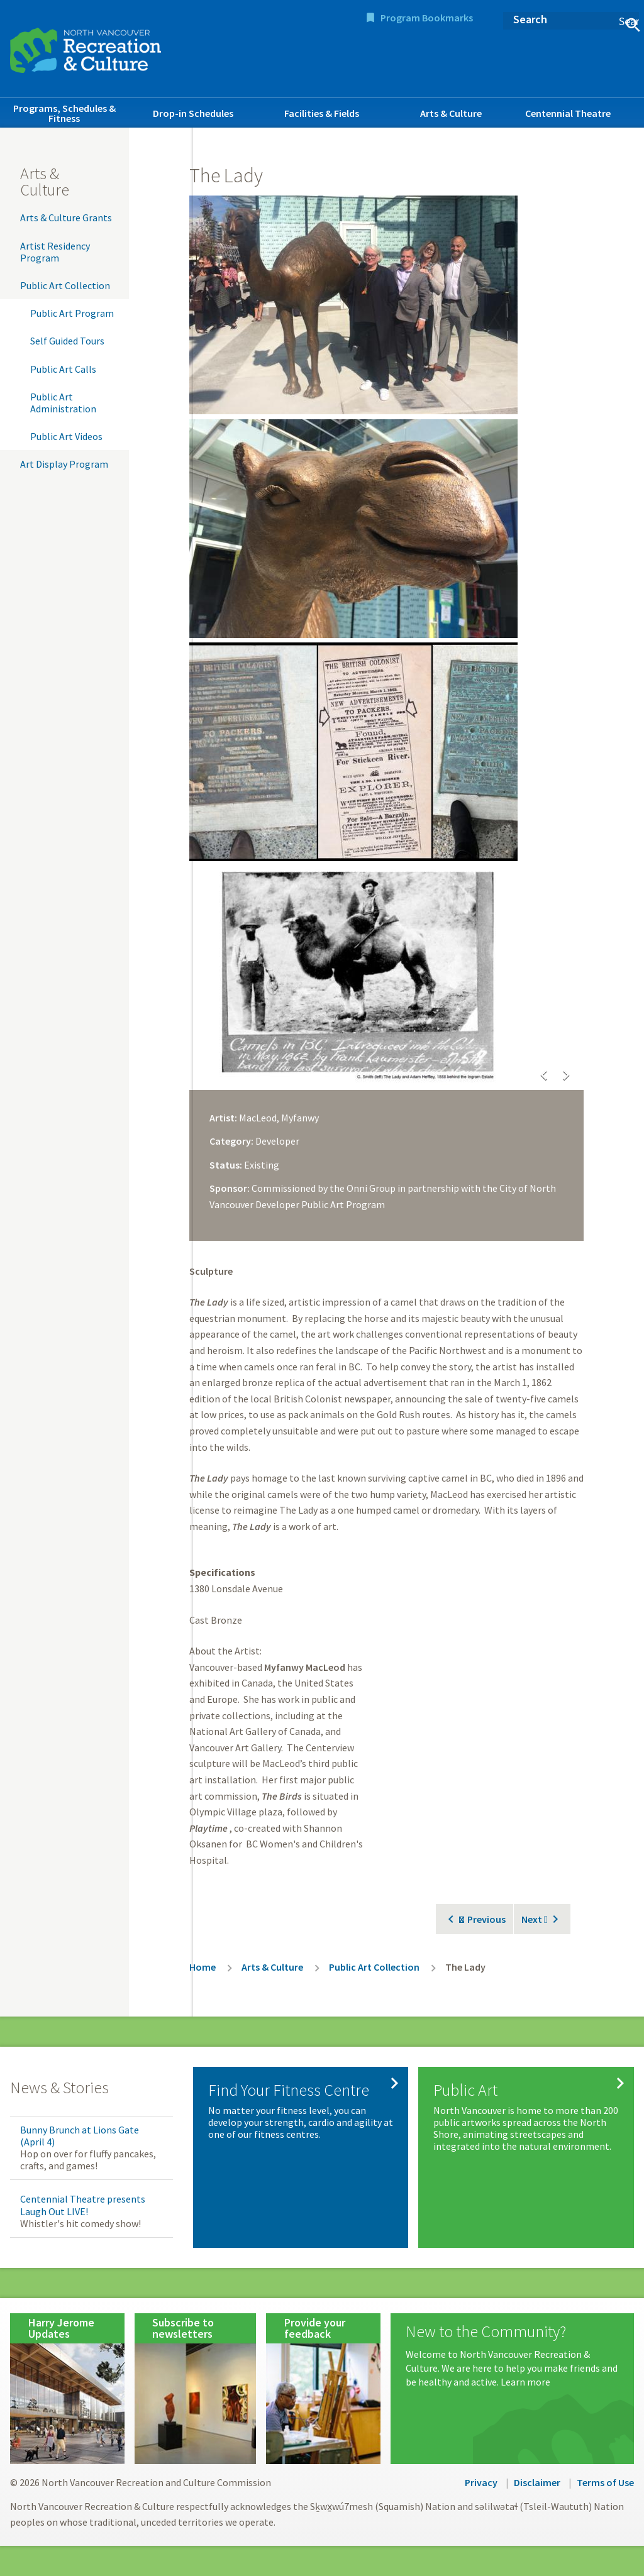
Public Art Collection (65, 285)
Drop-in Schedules (193, 113)
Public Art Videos (66, 436)
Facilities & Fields (321, 113)
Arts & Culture (451, 113)
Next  (534, 1919)
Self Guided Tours (67, 340)
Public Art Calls (63, 369)
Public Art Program (72, 313)
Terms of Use (605, 2482)
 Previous (482, 1919)
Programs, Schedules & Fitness (64, 113)
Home (202, 1967)
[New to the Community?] (512, 2356)
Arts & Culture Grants (66, 217)
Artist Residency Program (55, 251)
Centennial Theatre (568, 113)
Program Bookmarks (426, 17)
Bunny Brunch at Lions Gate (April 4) (79, 2135)
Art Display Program (64, 464)
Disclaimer (537, 2482)
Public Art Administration (63, 402)
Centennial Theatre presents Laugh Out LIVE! (82, 2205)
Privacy (481, 2482)
